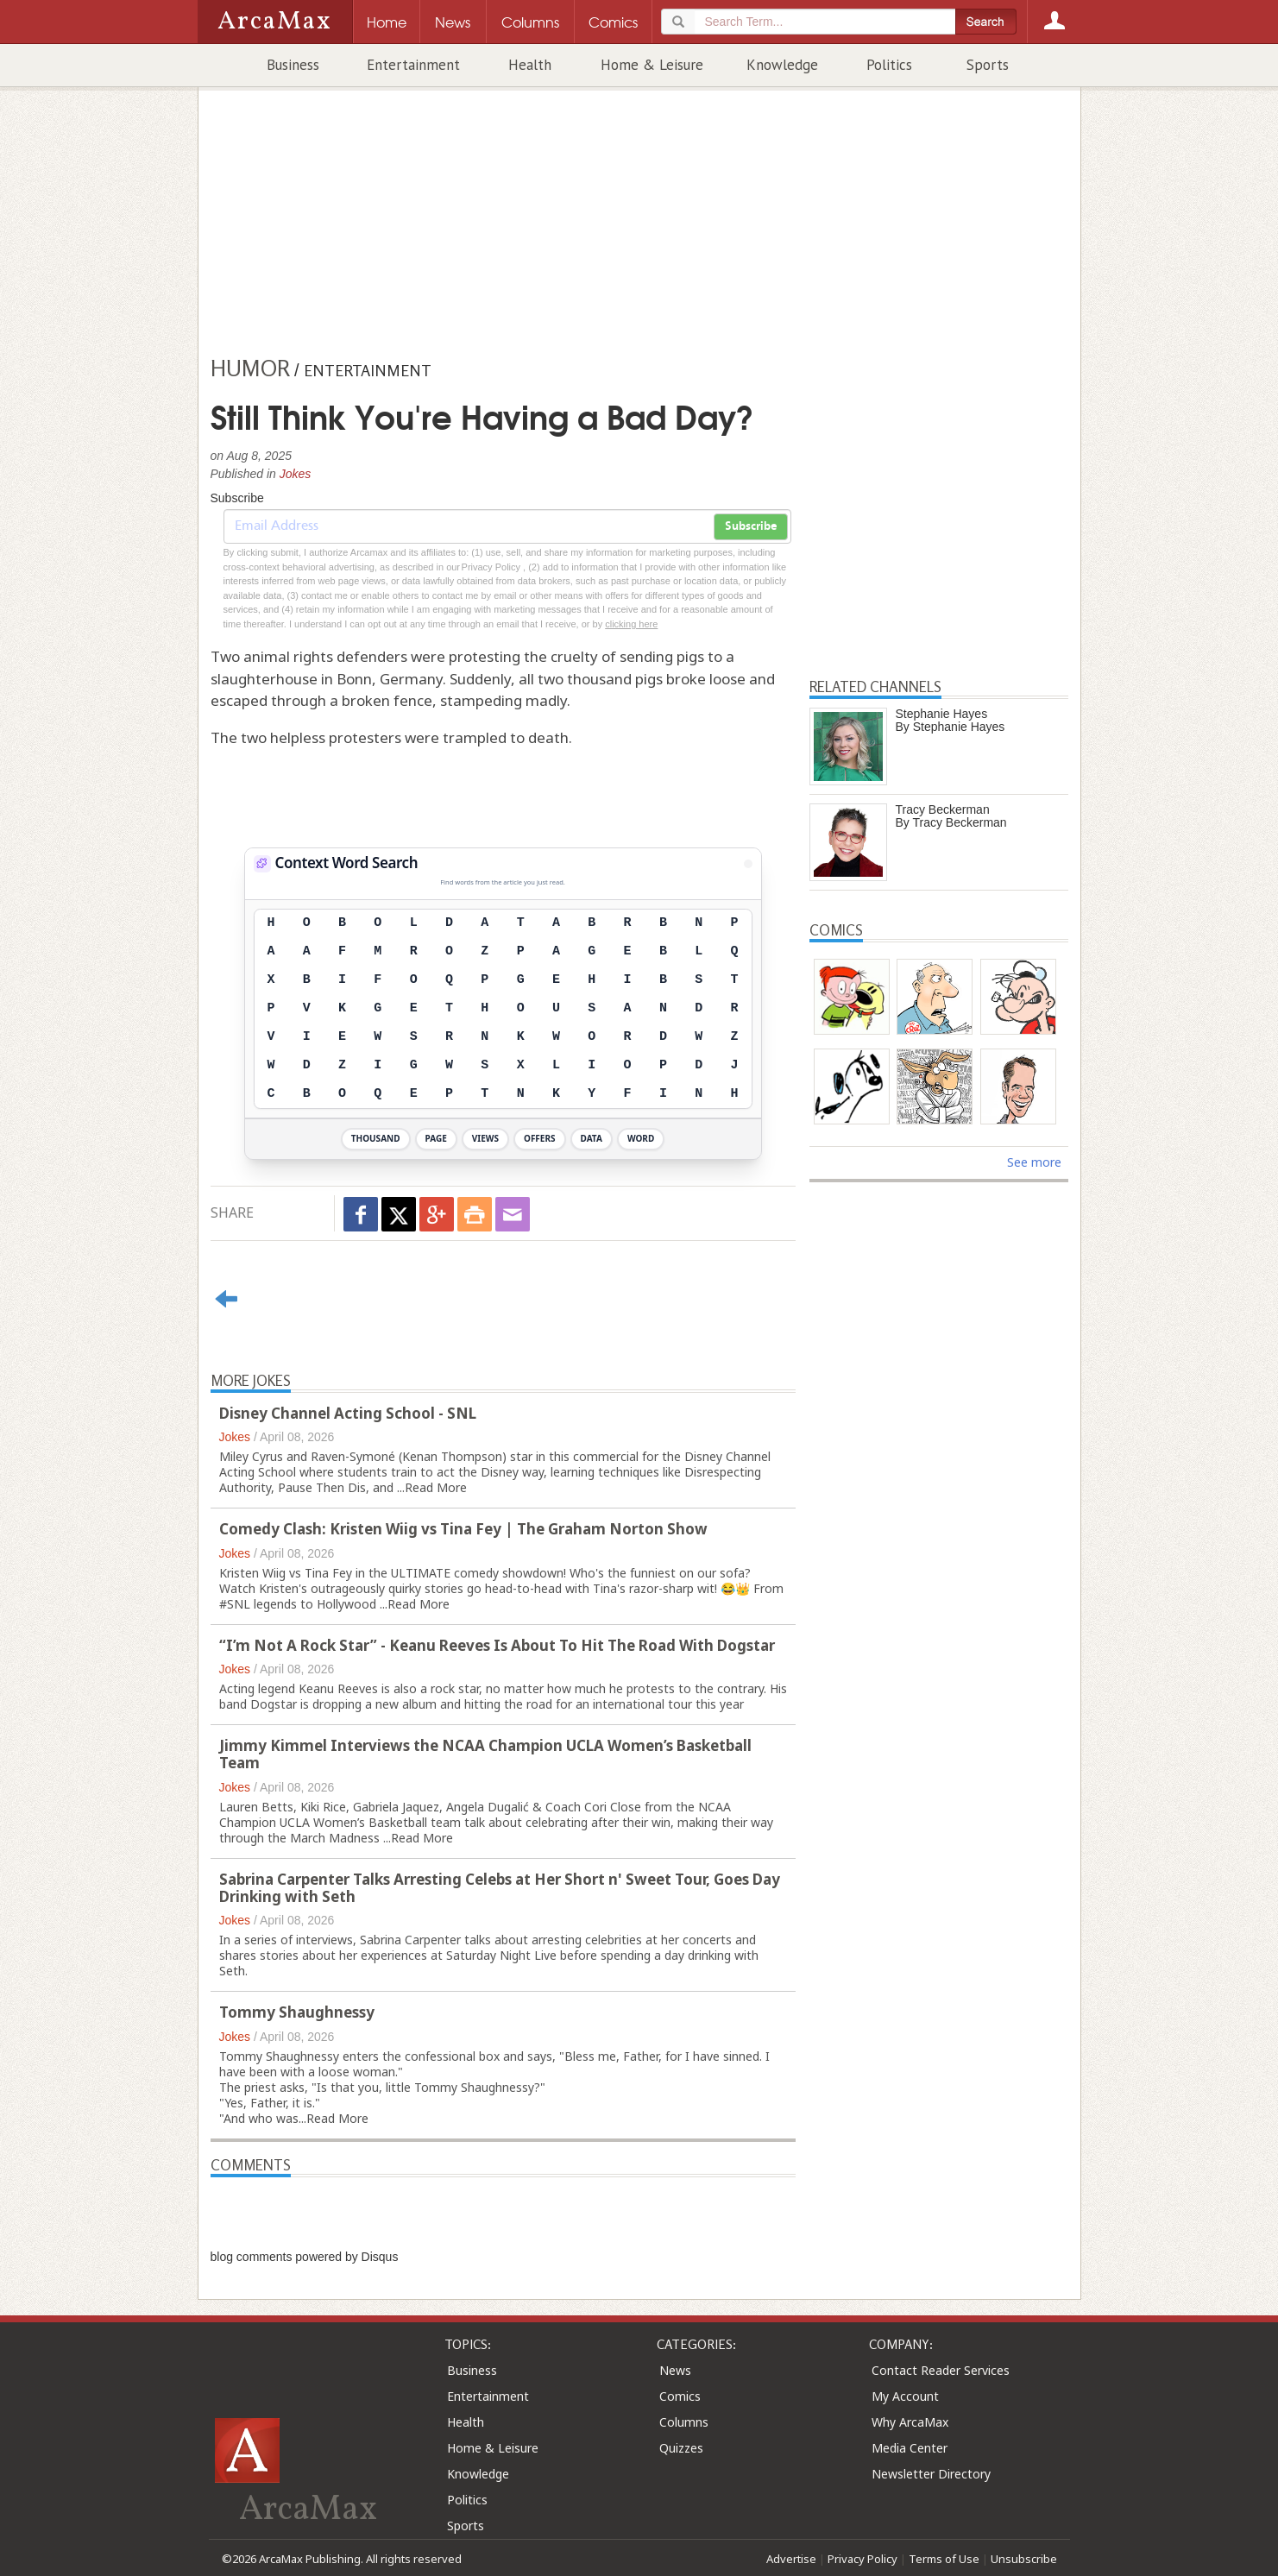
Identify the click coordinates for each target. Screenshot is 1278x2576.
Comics (680, 2396)
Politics (889, 64)
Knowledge (782, 64)
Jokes (296, 474)
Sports (987, 64)
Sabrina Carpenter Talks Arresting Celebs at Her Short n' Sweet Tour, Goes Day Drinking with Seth (499, 1887)
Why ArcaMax (910, 2422)
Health (529, 64)
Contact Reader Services (941, 2370)
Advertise (791, 2559)
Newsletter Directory (931, 2474)
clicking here (631, 624)
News (675, 2370)
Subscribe (751, 526)
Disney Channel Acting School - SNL (347, 1413)
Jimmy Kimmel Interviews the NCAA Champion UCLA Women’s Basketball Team (485, 1754)
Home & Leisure (652, 64)
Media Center (909, 2448)
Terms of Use (944, 2559)
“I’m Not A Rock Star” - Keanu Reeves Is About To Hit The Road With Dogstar (497, 1645)
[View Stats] (748, 864)
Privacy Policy (862, 2559)
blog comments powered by (305, 2257)
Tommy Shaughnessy (297, 2012)
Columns (683, 2422)
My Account (905, 2396)
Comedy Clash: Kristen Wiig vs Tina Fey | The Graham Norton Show (463, 1529)
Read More (436, 1487)
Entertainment (413, 64)
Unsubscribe (1024, 2559)
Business (293, 64)
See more (1034, 1162)
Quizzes (681, 2448)
